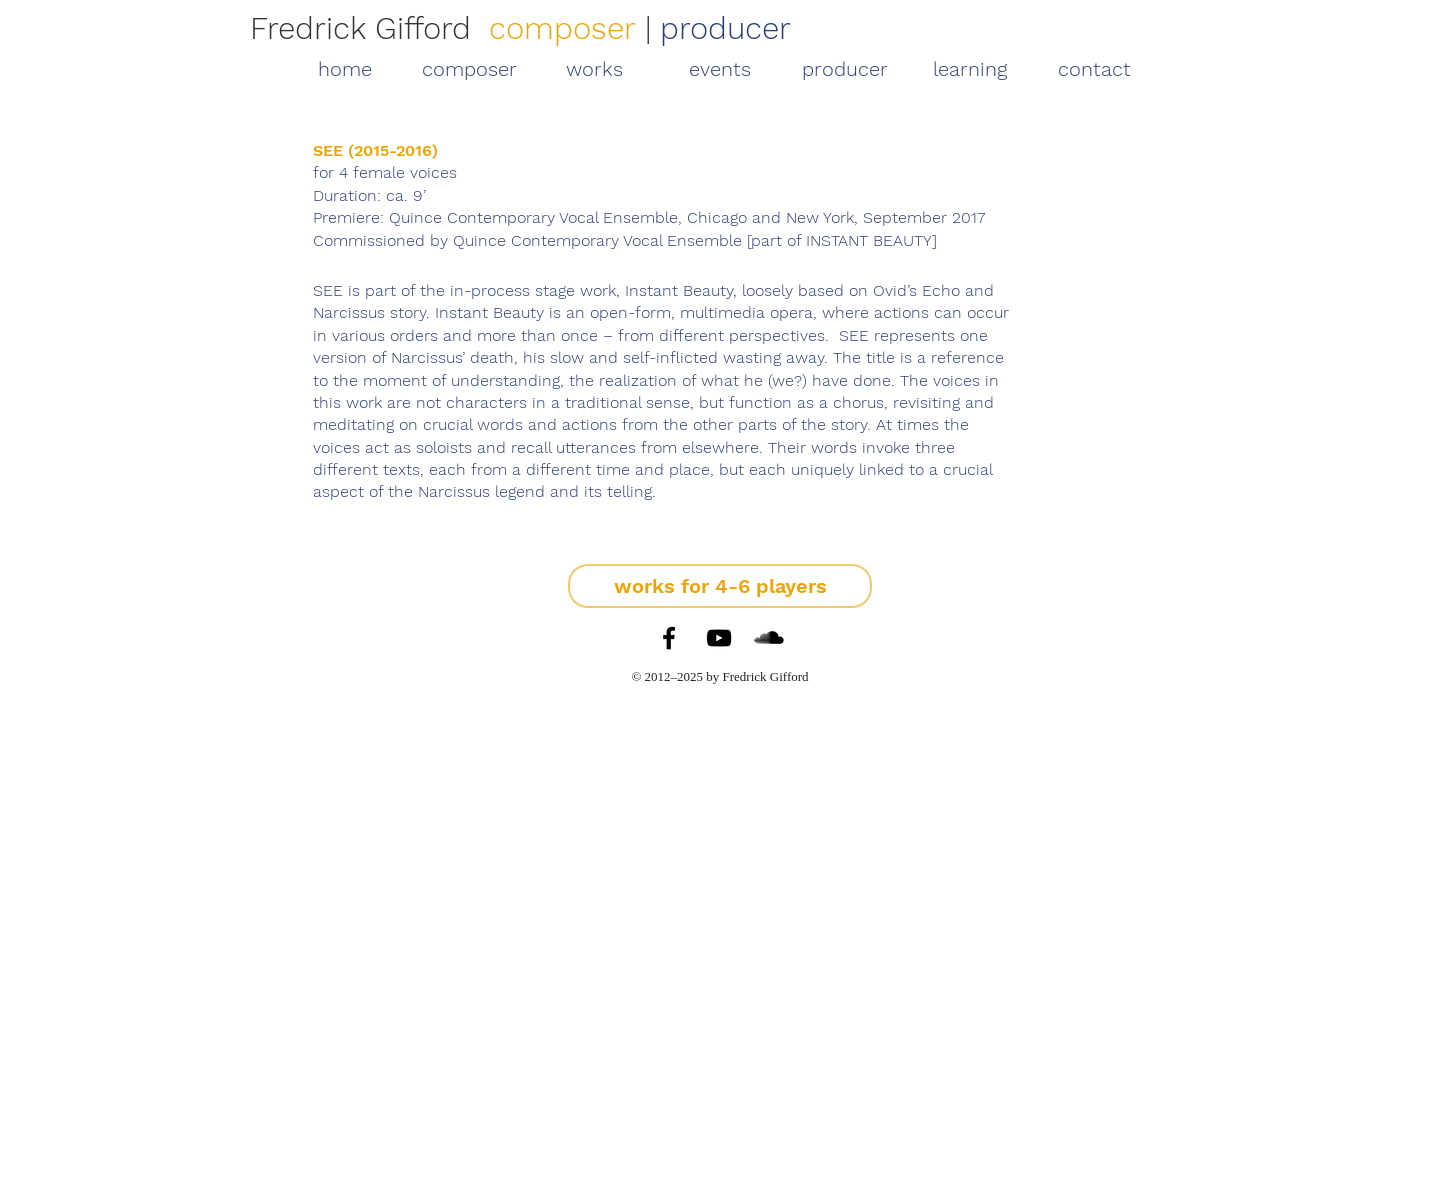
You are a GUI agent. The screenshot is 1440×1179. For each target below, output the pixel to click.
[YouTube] (719, 638)
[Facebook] (669, 638)
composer (562, 28)
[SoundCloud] (769, 638)
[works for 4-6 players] (720, 586)
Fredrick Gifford (360, 28)
